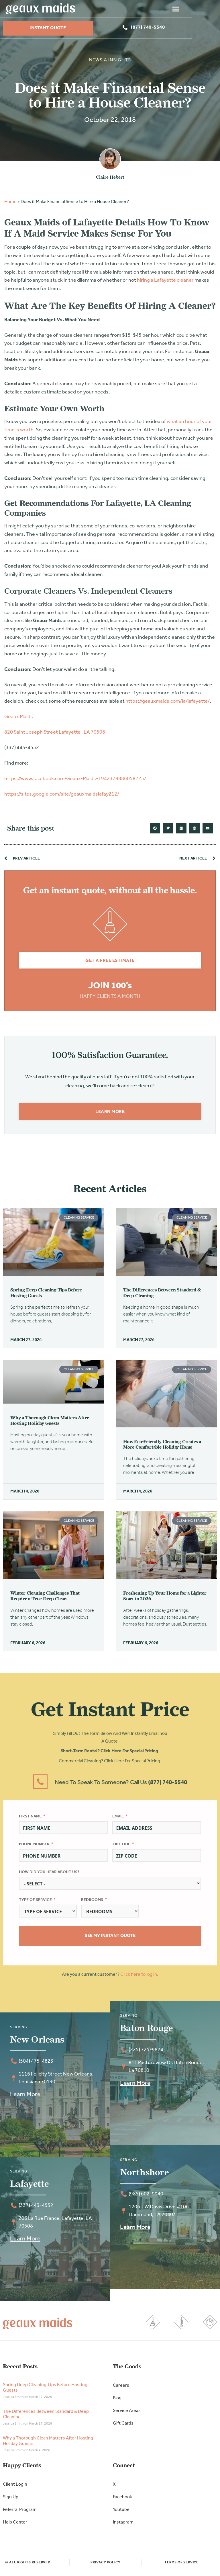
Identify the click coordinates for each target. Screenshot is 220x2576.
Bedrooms (92, 1902)
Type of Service (35, 1902)
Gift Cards (123, 2426)
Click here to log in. (139, 1977)
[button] (204, 9)
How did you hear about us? (49, 1874)
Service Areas (127, 2413)
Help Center (15, 2525)
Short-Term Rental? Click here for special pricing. (110, 1753)
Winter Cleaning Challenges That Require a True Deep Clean (45, 1598)
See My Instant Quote (110, 1938)
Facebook (122, 2499)
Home (10, 204)
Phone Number (34, 1847)
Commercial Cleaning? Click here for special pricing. (110, 1763)
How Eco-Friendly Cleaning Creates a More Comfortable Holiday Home (162, 1446)
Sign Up (10, 2499)
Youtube (121, 2512)
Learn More (25, 2097)
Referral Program (20, 2512)
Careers (121, 2388)
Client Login (15, 2487)
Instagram (123, 2525)
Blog (117, 2400)
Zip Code (121, 1847)
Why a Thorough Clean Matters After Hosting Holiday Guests (49, 1423)
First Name (30, 1819)
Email (118, 1819)
